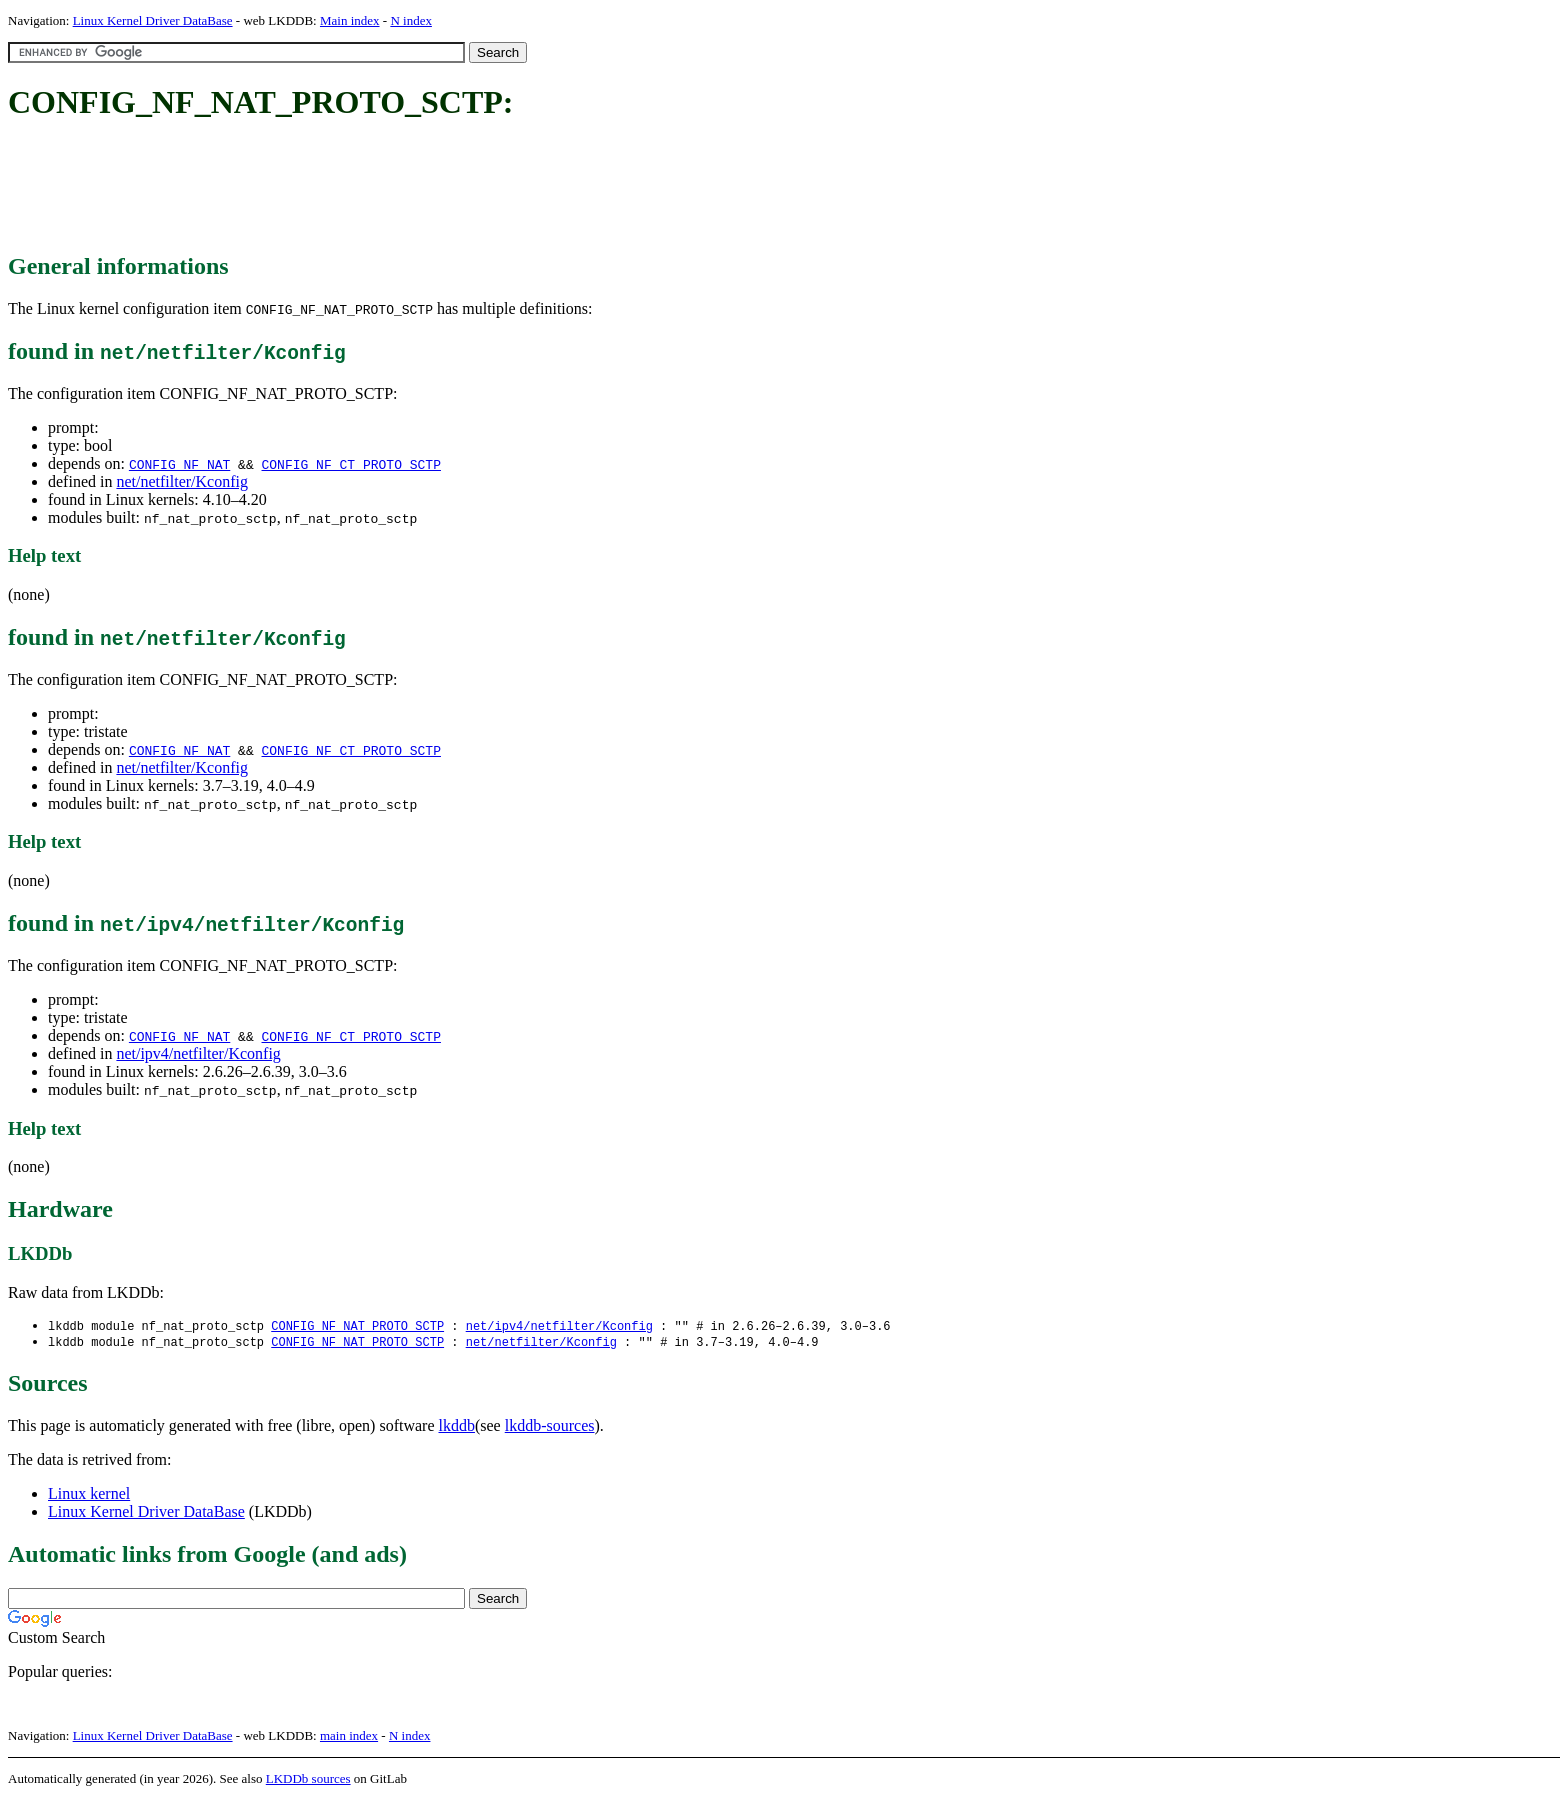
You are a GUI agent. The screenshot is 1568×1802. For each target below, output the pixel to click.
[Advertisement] (372, 188)
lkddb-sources (550, 1427)
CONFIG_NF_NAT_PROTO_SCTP (357, 1326)
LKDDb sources (308, 1780)
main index (349, 1737)
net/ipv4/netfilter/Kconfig (198, 1053)
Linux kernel (89, 1495)
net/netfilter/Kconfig (182, 481)
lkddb (457, 1427)
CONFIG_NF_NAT (179, 464)
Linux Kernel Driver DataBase (153, 20)
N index (411, 20)
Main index (350, 20)
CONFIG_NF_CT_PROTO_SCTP (350, 464)
